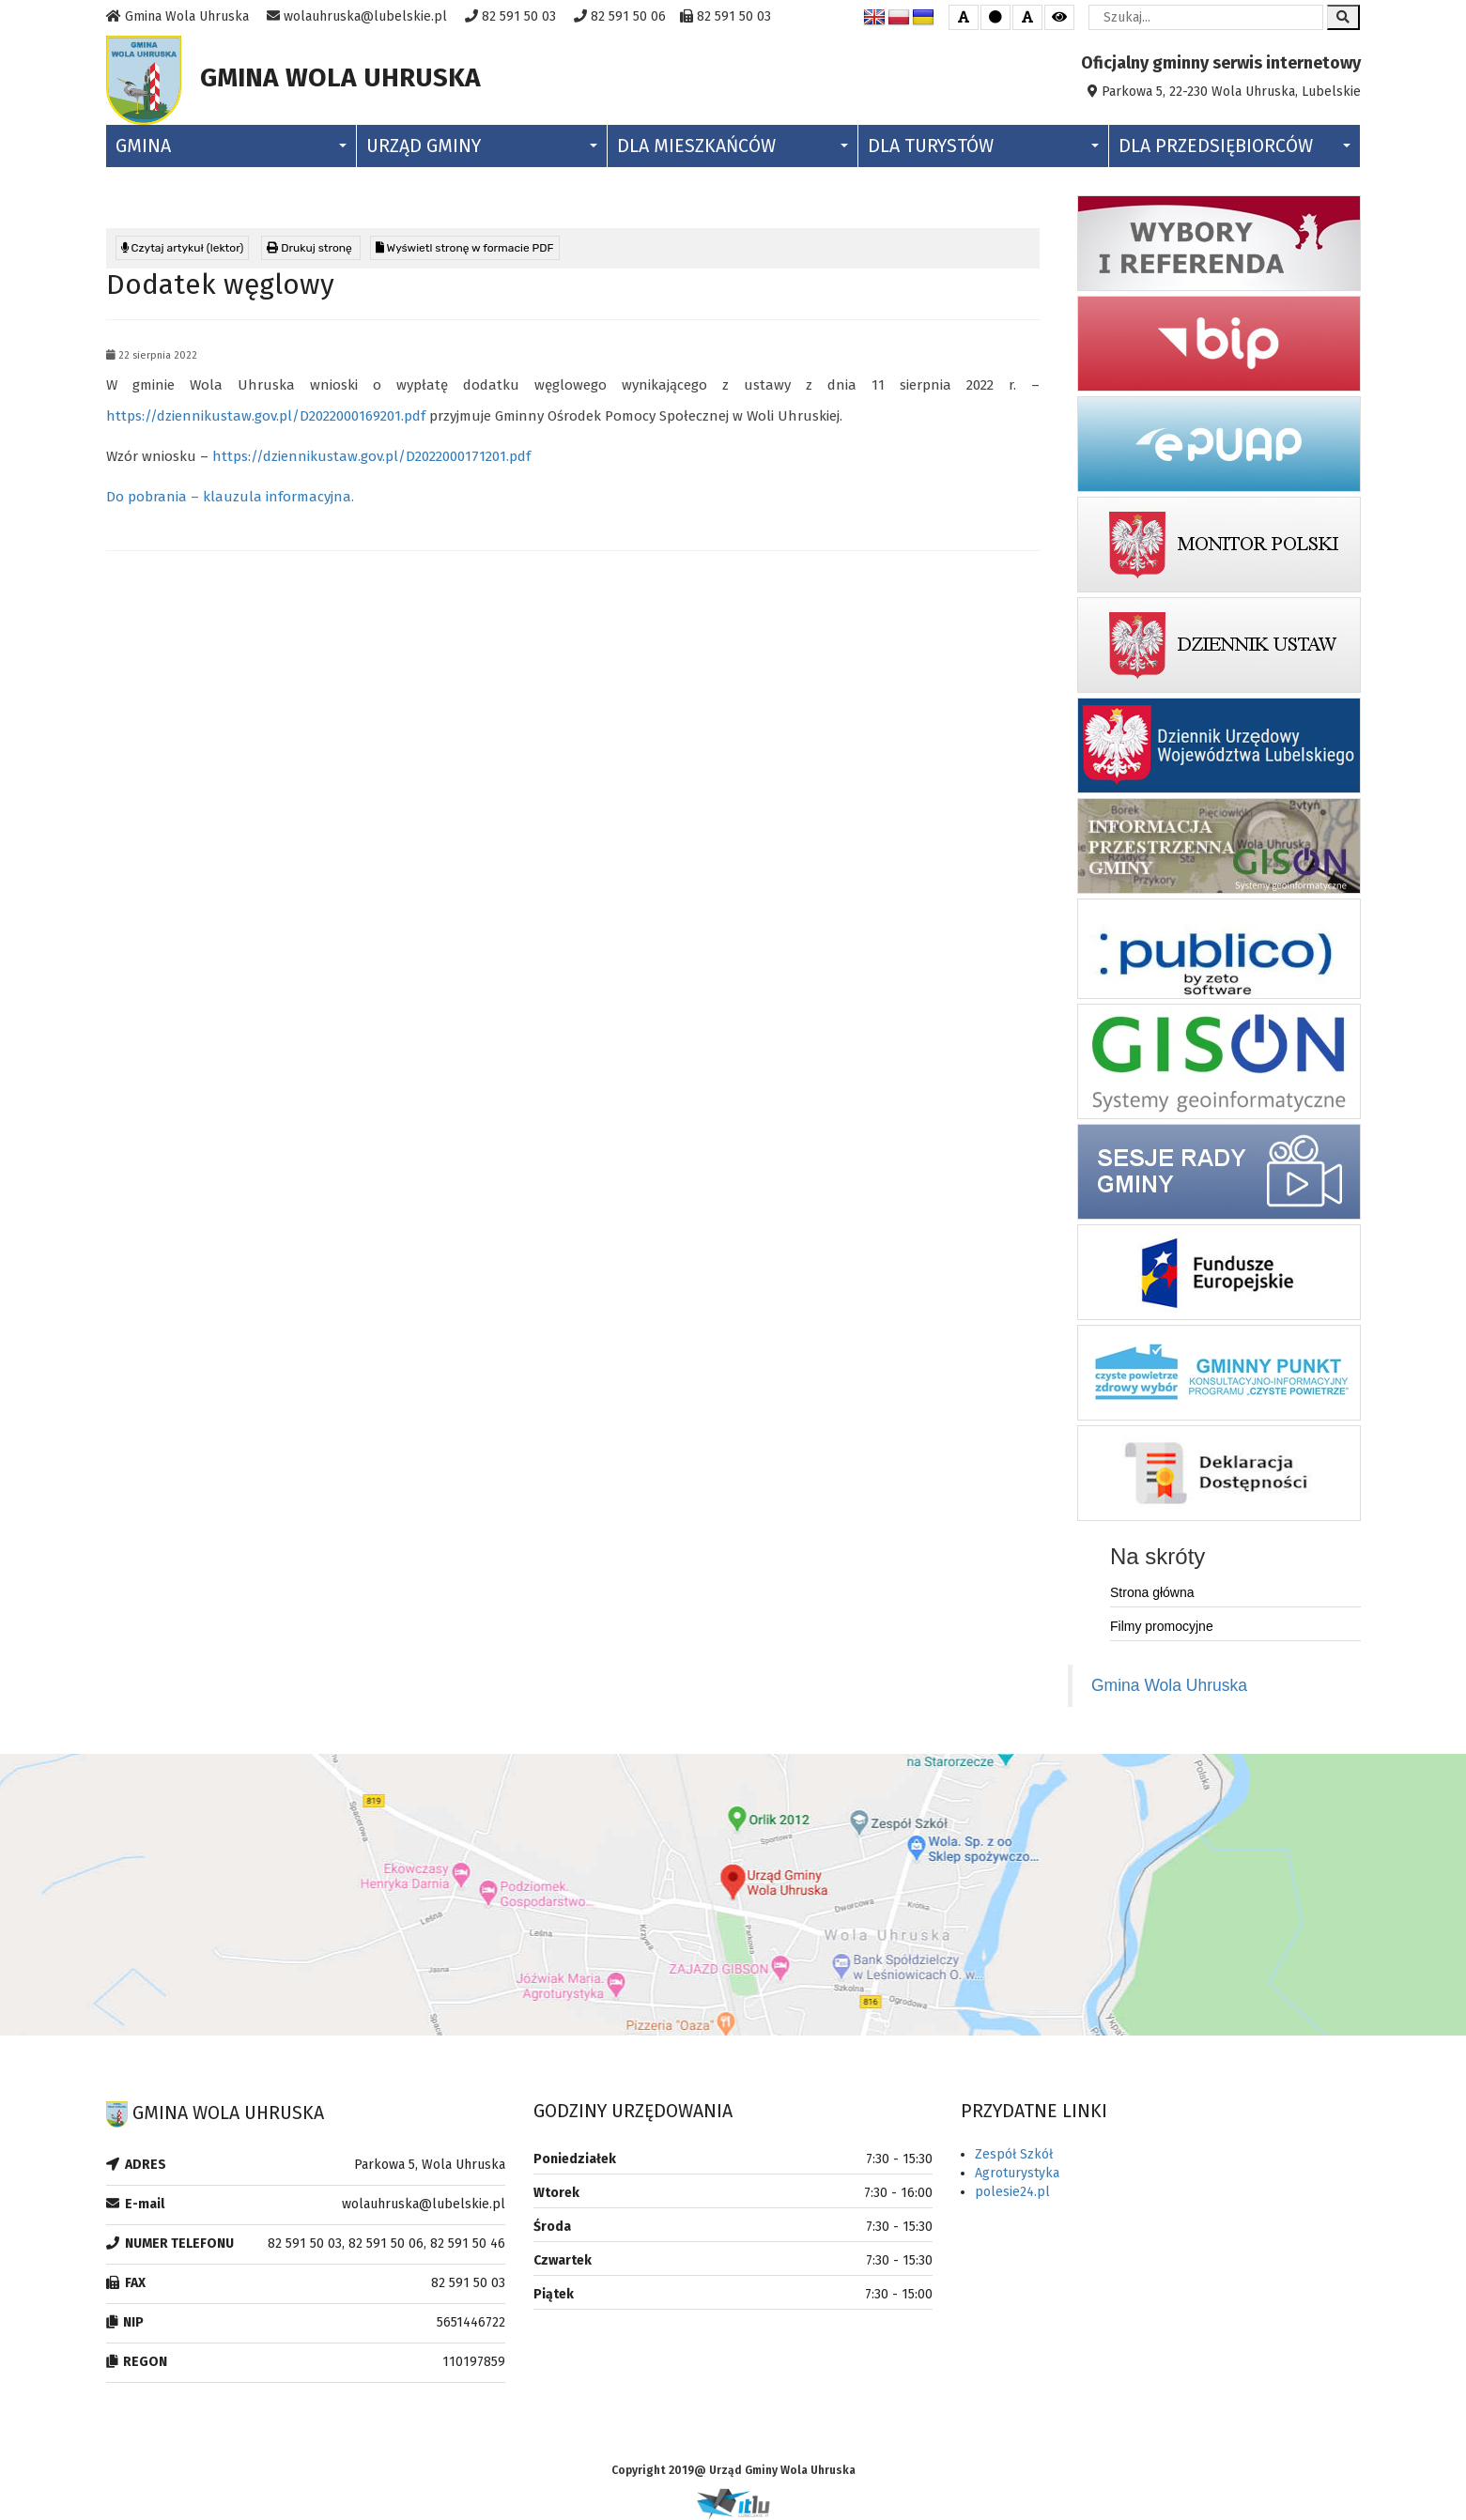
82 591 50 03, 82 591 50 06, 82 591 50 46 (386, 2243)
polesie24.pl (1012, 2192)
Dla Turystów (983, 146)
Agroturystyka (1017, 2173)
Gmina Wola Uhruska (1169, 1685)
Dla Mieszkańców (732, 146)
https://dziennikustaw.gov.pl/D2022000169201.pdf (265, 415)
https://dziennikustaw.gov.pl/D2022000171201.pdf (371, 456)
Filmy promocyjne (1161, 1626)
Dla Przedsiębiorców (1234, 146)
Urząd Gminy (481, 146)
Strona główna (1152, 1592)
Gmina (231, 146)
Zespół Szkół (1014, 2154)
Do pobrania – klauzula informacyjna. (230, 496)
